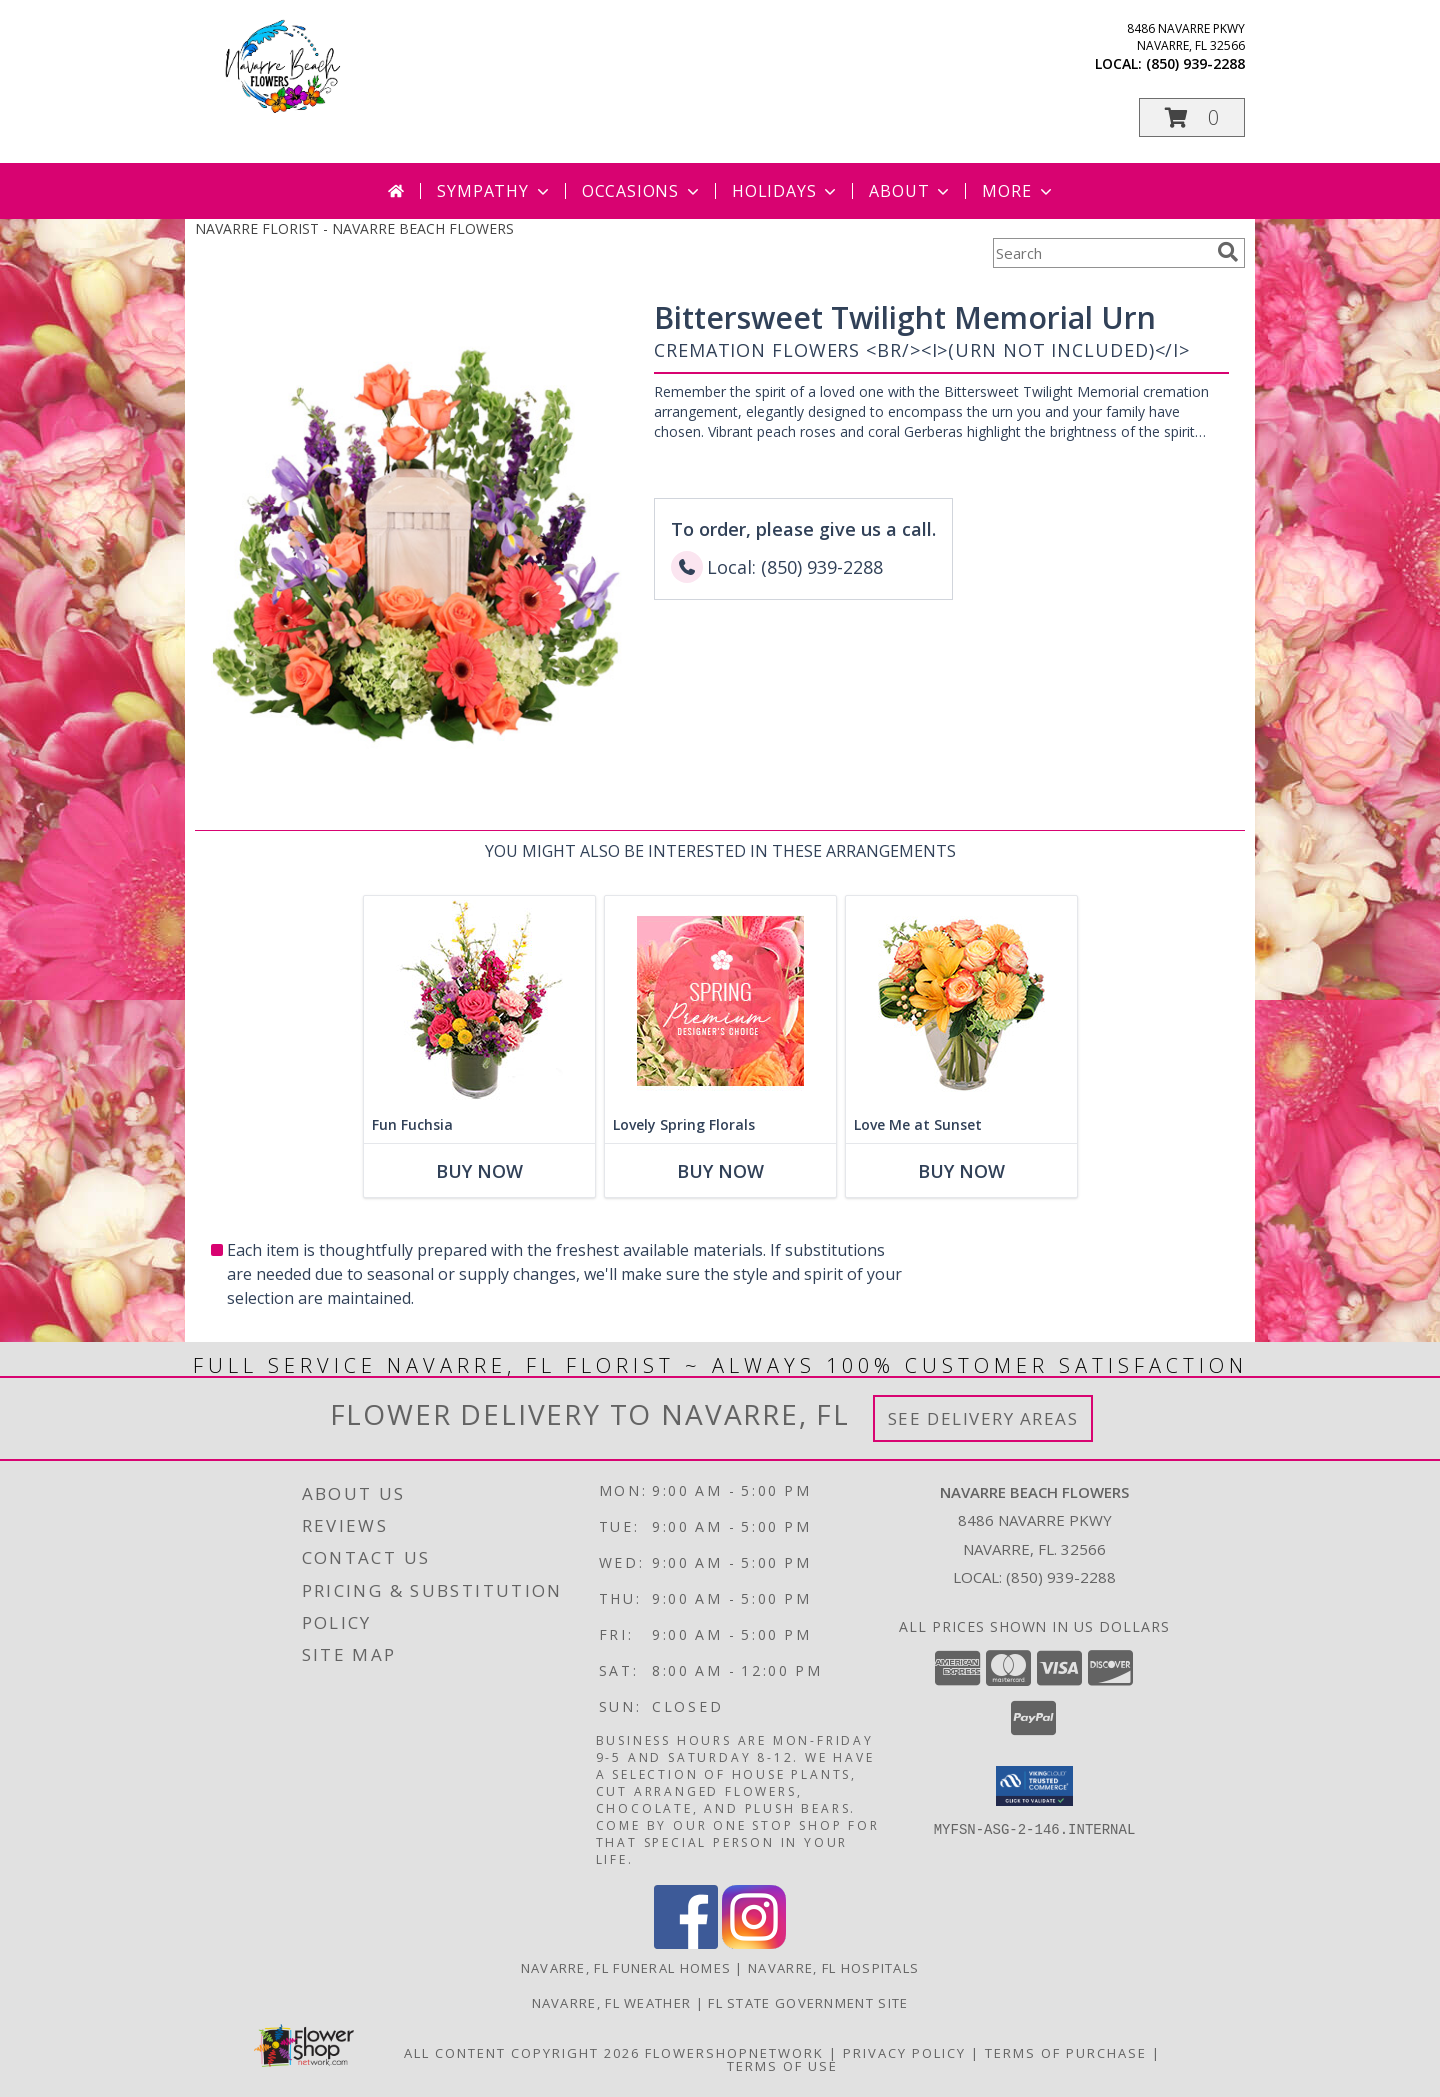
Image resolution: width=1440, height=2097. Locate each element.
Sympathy (494, 191)
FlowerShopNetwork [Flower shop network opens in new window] (734, 2053)
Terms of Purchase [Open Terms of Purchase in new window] (1066, 2053)
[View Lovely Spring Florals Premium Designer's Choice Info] (720, 1001)
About (911, 191)
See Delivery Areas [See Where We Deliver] (983, 1418)
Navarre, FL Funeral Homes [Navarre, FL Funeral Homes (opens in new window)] (626, 1968)
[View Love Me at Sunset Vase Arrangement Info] (961, 1001)
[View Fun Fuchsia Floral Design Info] (479, 1001)
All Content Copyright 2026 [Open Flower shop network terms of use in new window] (522, 2053)
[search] (1228, 252)
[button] (1192, 117)
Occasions (642, 191)
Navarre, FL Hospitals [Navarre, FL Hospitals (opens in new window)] (833, 1968)
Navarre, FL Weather (612, 2003)
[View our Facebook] (686, 1943)
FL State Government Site (808, 2003)
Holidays (786, 191)
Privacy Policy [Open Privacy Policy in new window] (904, 2053)
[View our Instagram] (754, 1943)
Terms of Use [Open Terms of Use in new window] (782, 2066)
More (1018, 191)
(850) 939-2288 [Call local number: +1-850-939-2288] (1195, 63)
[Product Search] (1101, 253)
